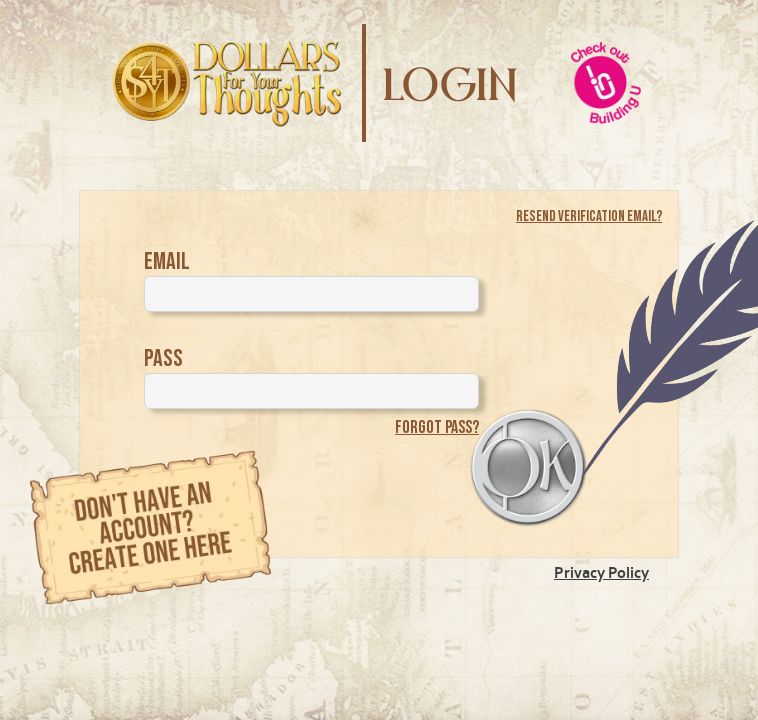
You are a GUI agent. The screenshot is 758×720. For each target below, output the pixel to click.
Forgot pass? (437, 427)
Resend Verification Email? (589, 216)
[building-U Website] (606, 83)
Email (167, 261)
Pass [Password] (163, 358)
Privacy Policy (601, 572)
